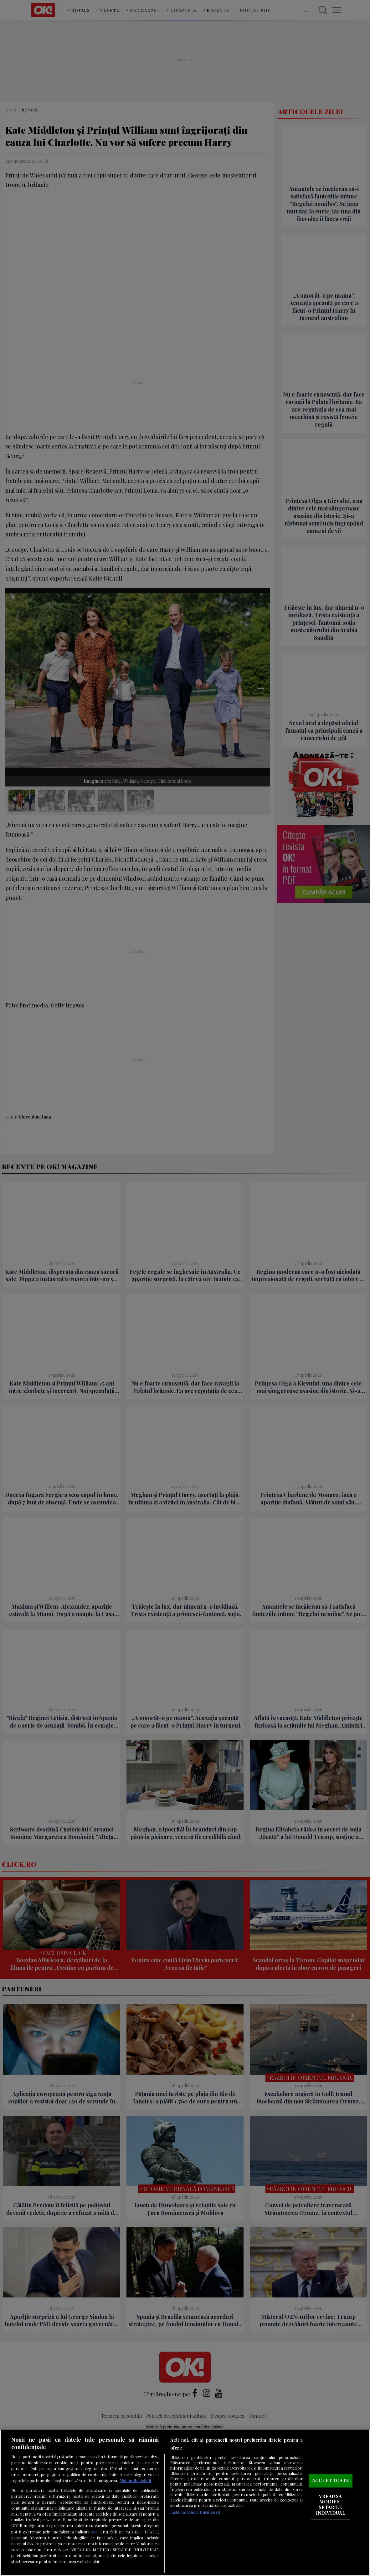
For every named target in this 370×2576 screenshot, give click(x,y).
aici (94, 2531)
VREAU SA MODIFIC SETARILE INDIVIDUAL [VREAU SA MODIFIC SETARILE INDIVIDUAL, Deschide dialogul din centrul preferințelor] (330, 2504)
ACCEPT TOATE (330, 2480)
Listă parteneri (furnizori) (195, 2512)
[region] (185, 2502)
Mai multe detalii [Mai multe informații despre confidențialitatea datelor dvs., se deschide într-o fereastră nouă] (135, 2480)
